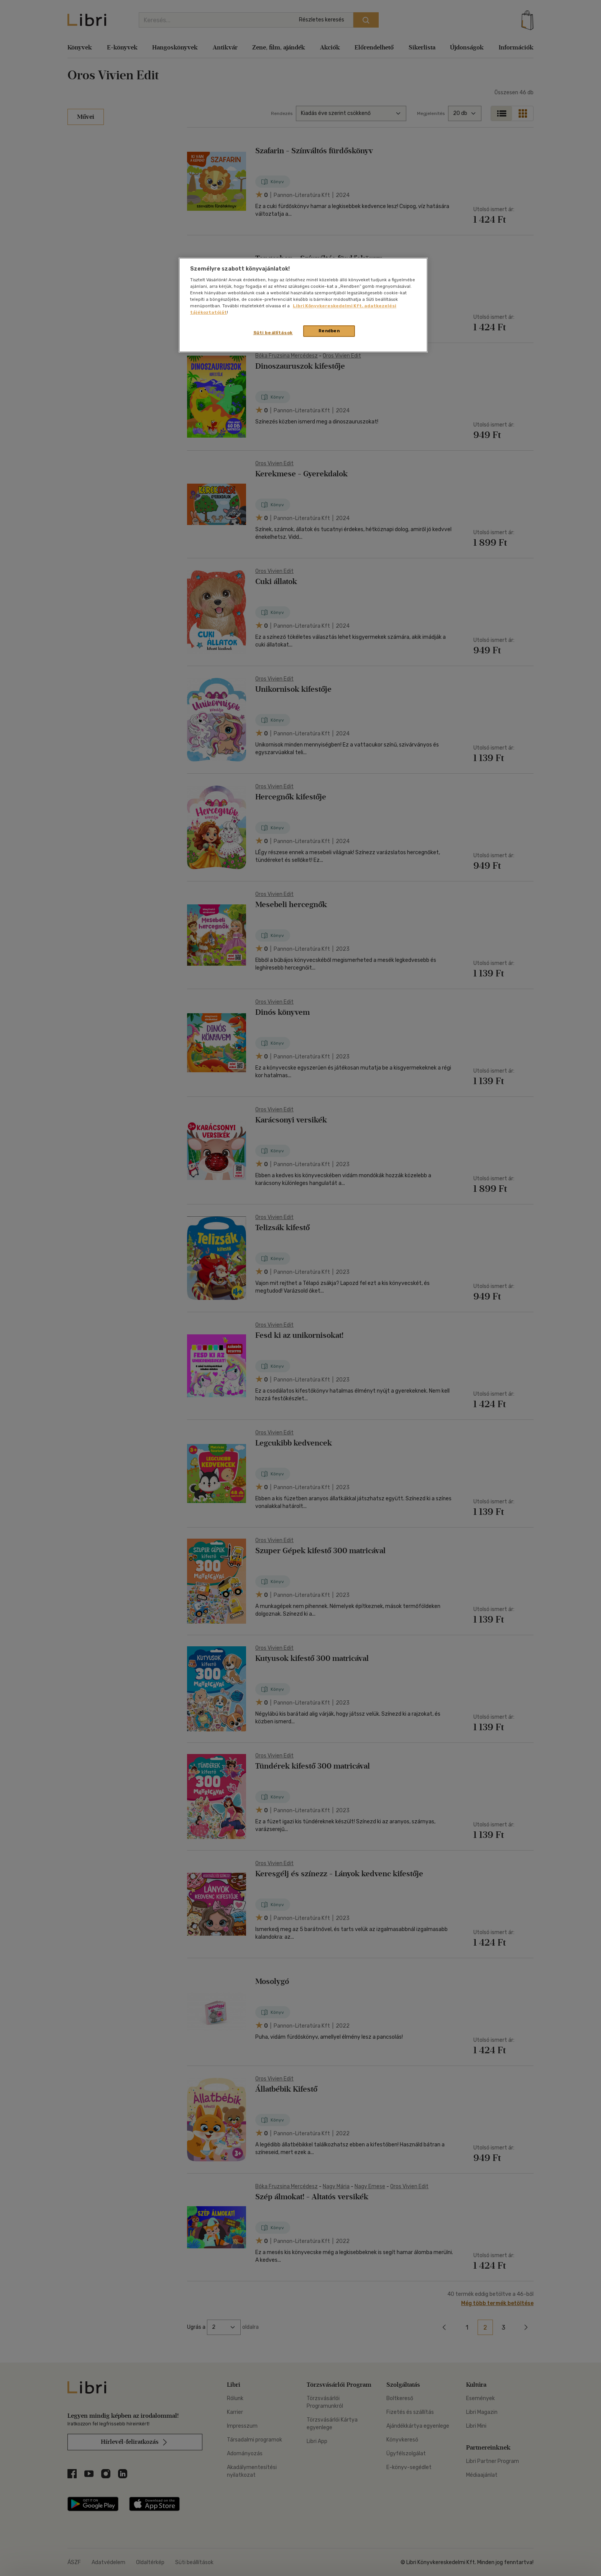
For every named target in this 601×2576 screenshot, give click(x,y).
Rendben (329, 330)
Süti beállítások (273, 332)
